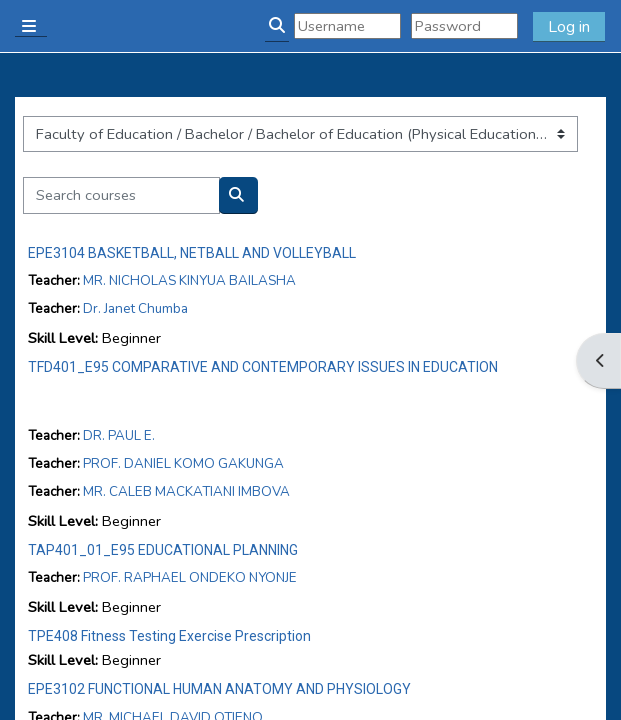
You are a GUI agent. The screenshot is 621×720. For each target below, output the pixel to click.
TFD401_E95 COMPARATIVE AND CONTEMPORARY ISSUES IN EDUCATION (263, 367)
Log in (569, 27)
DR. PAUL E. (119, 435)
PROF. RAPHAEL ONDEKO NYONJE (190, 577)
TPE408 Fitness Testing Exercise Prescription (169, 636)
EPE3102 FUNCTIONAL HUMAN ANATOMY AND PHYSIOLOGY (219, 689)
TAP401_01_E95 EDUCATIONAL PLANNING (163, 550)
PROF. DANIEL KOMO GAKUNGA (183, 463)
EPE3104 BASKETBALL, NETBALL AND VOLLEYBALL (192, 253)
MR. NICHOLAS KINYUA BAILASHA (189, 280)
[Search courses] (121, 195)
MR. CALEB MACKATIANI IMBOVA (186, 491)
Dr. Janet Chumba (135, 308)
